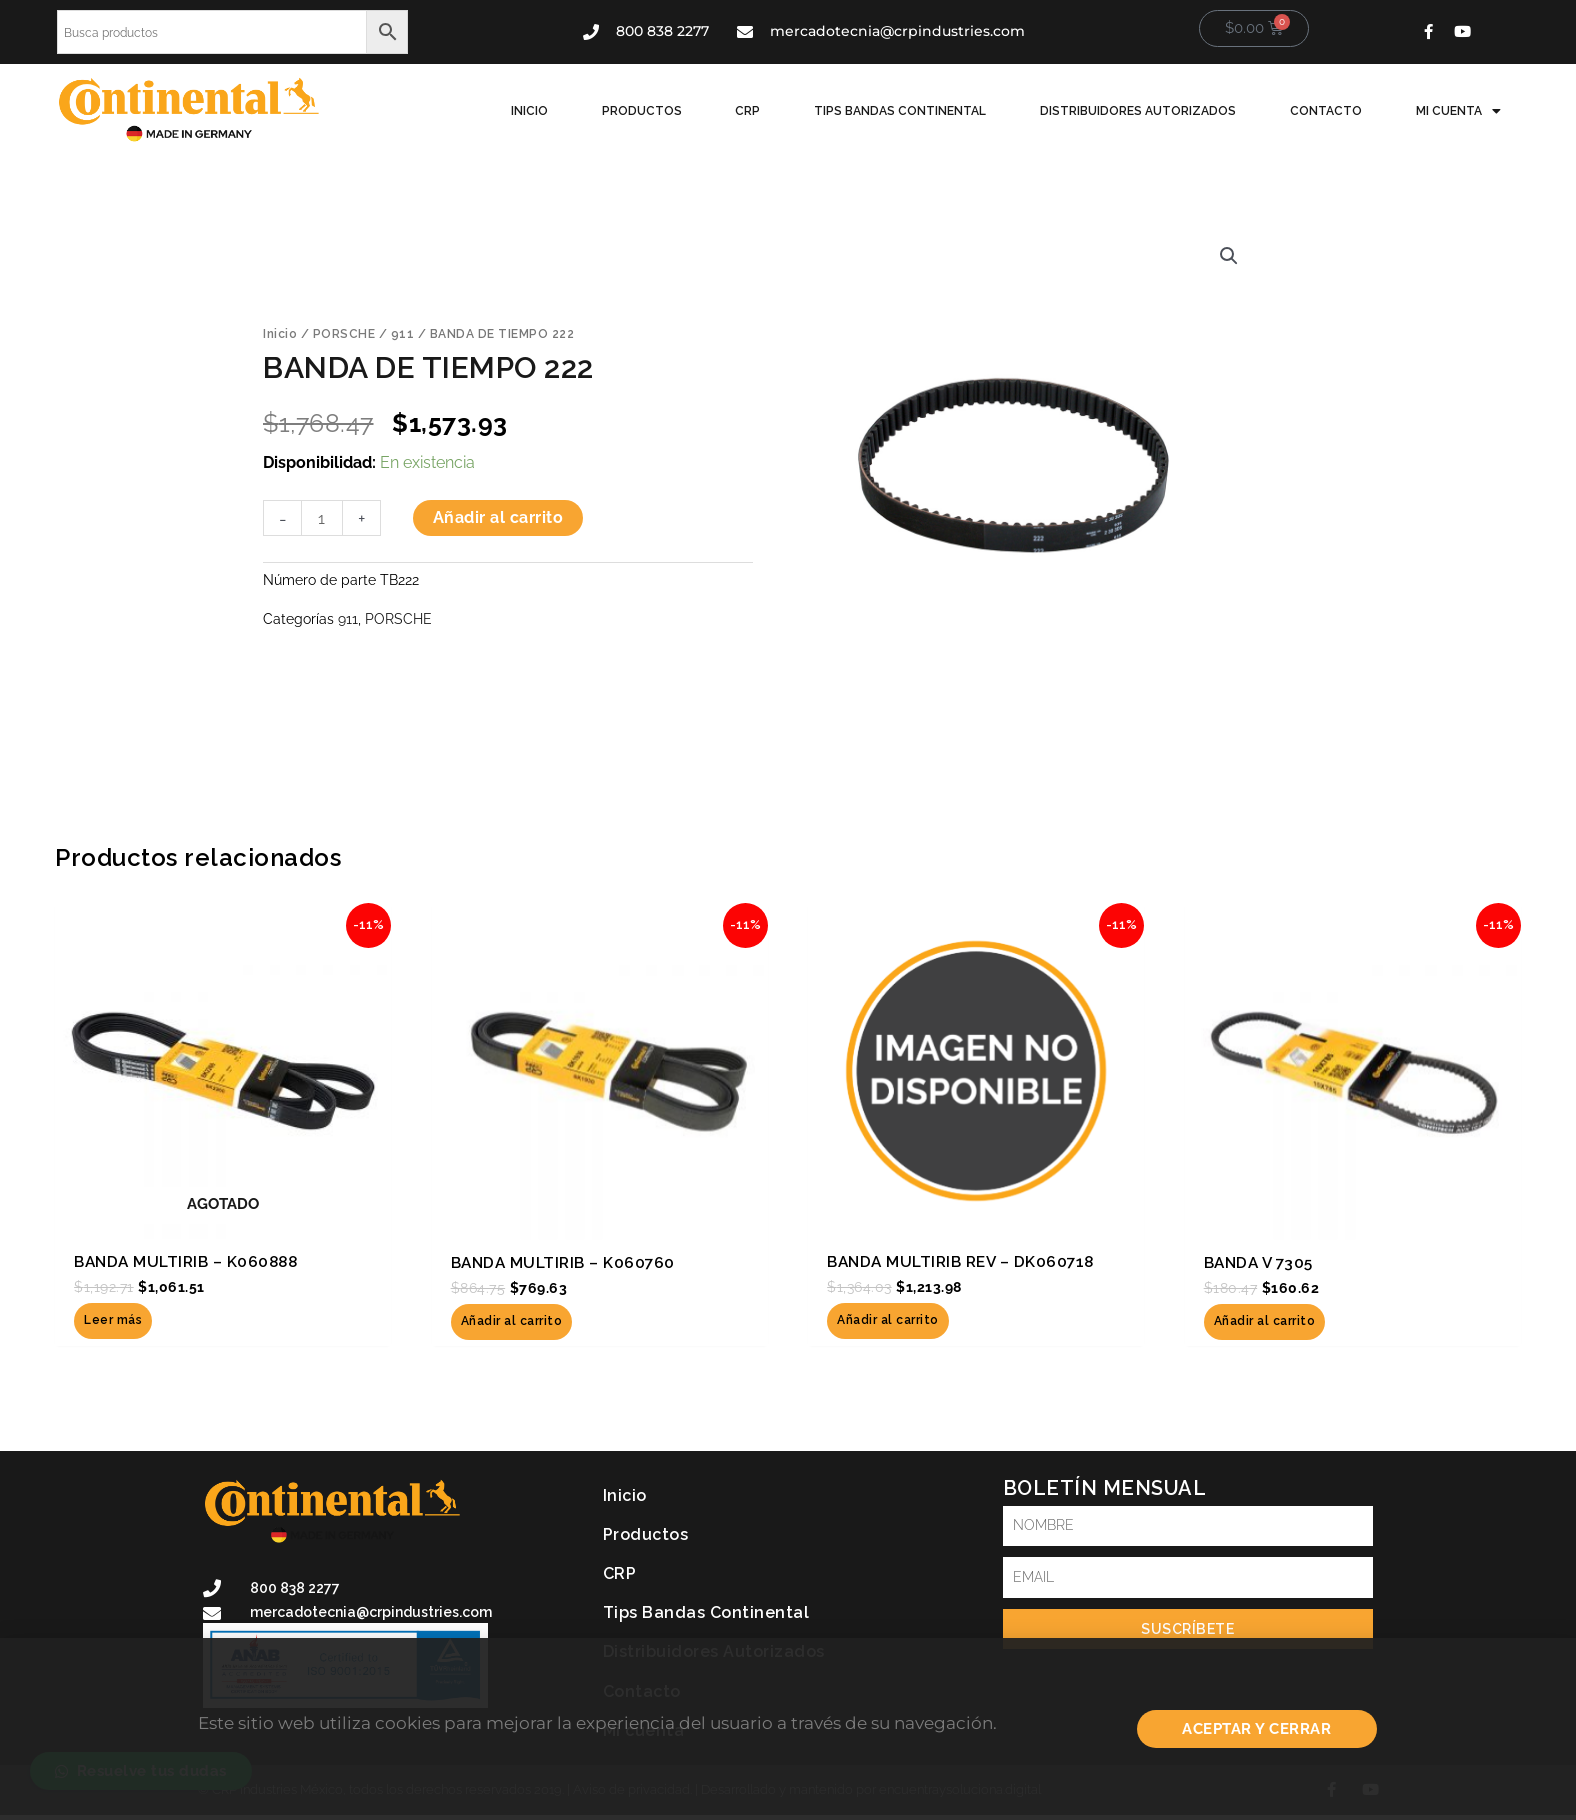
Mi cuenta (1461, 111)
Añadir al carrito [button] (512, 1321)
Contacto (1335, 111)
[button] (1229, 256)
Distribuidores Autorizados (1153, 111)
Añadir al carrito (498, 518)
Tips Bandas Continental (921, 111)
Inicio (567, 111)
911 (403, 334)
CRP (774, 111)
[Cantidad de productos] (322, 519)
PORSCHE (344, 334)
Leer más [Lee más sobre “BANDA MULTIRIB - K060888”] (113, 1321)
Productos (674, 111)
